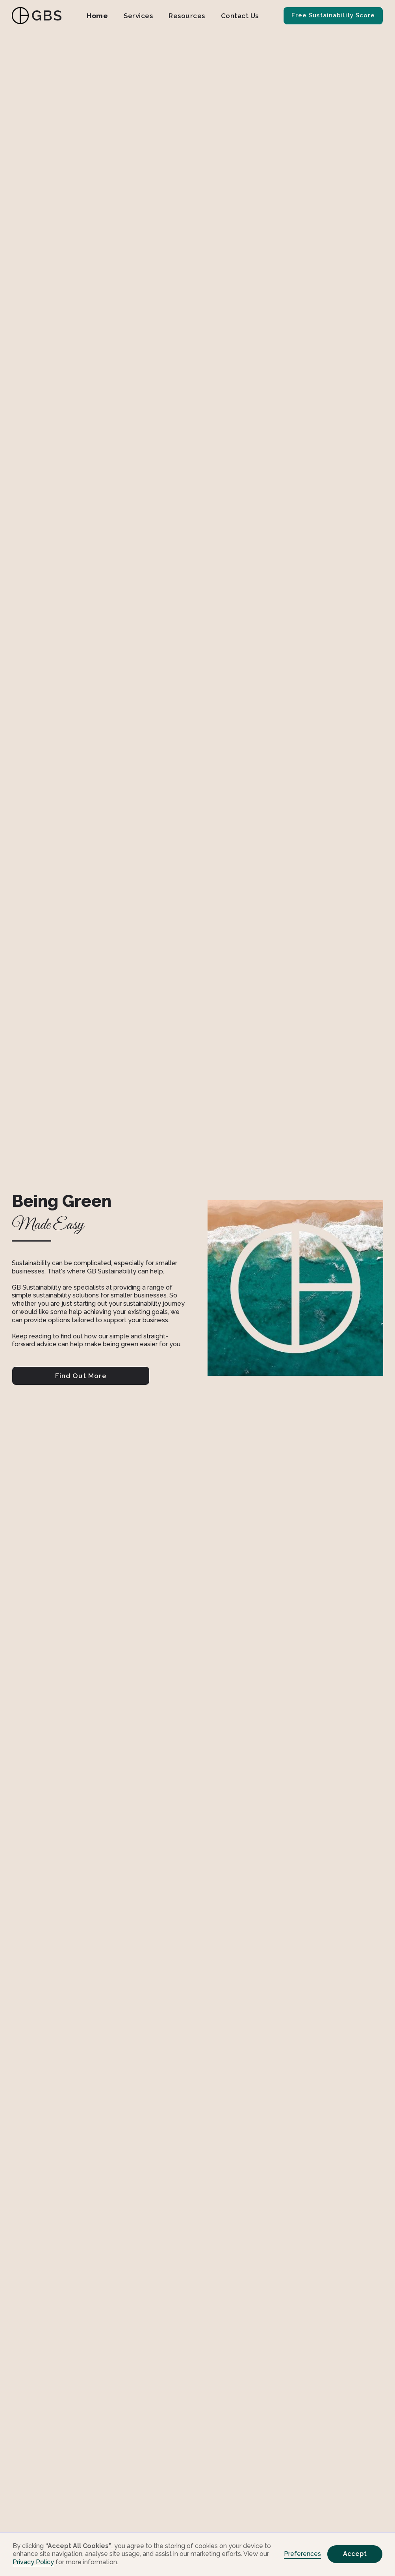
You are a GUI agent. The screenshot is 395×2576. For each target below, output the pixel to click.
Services (138, 16)
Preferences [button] (302, 2553)
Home (97, 16)
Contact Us (240, 16)
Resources (187, 16)
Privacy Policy (33, 2562)
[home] (37, 16)
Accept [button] (355, 2553)
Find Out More (81, 1376)
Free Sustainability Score (333, 15)
